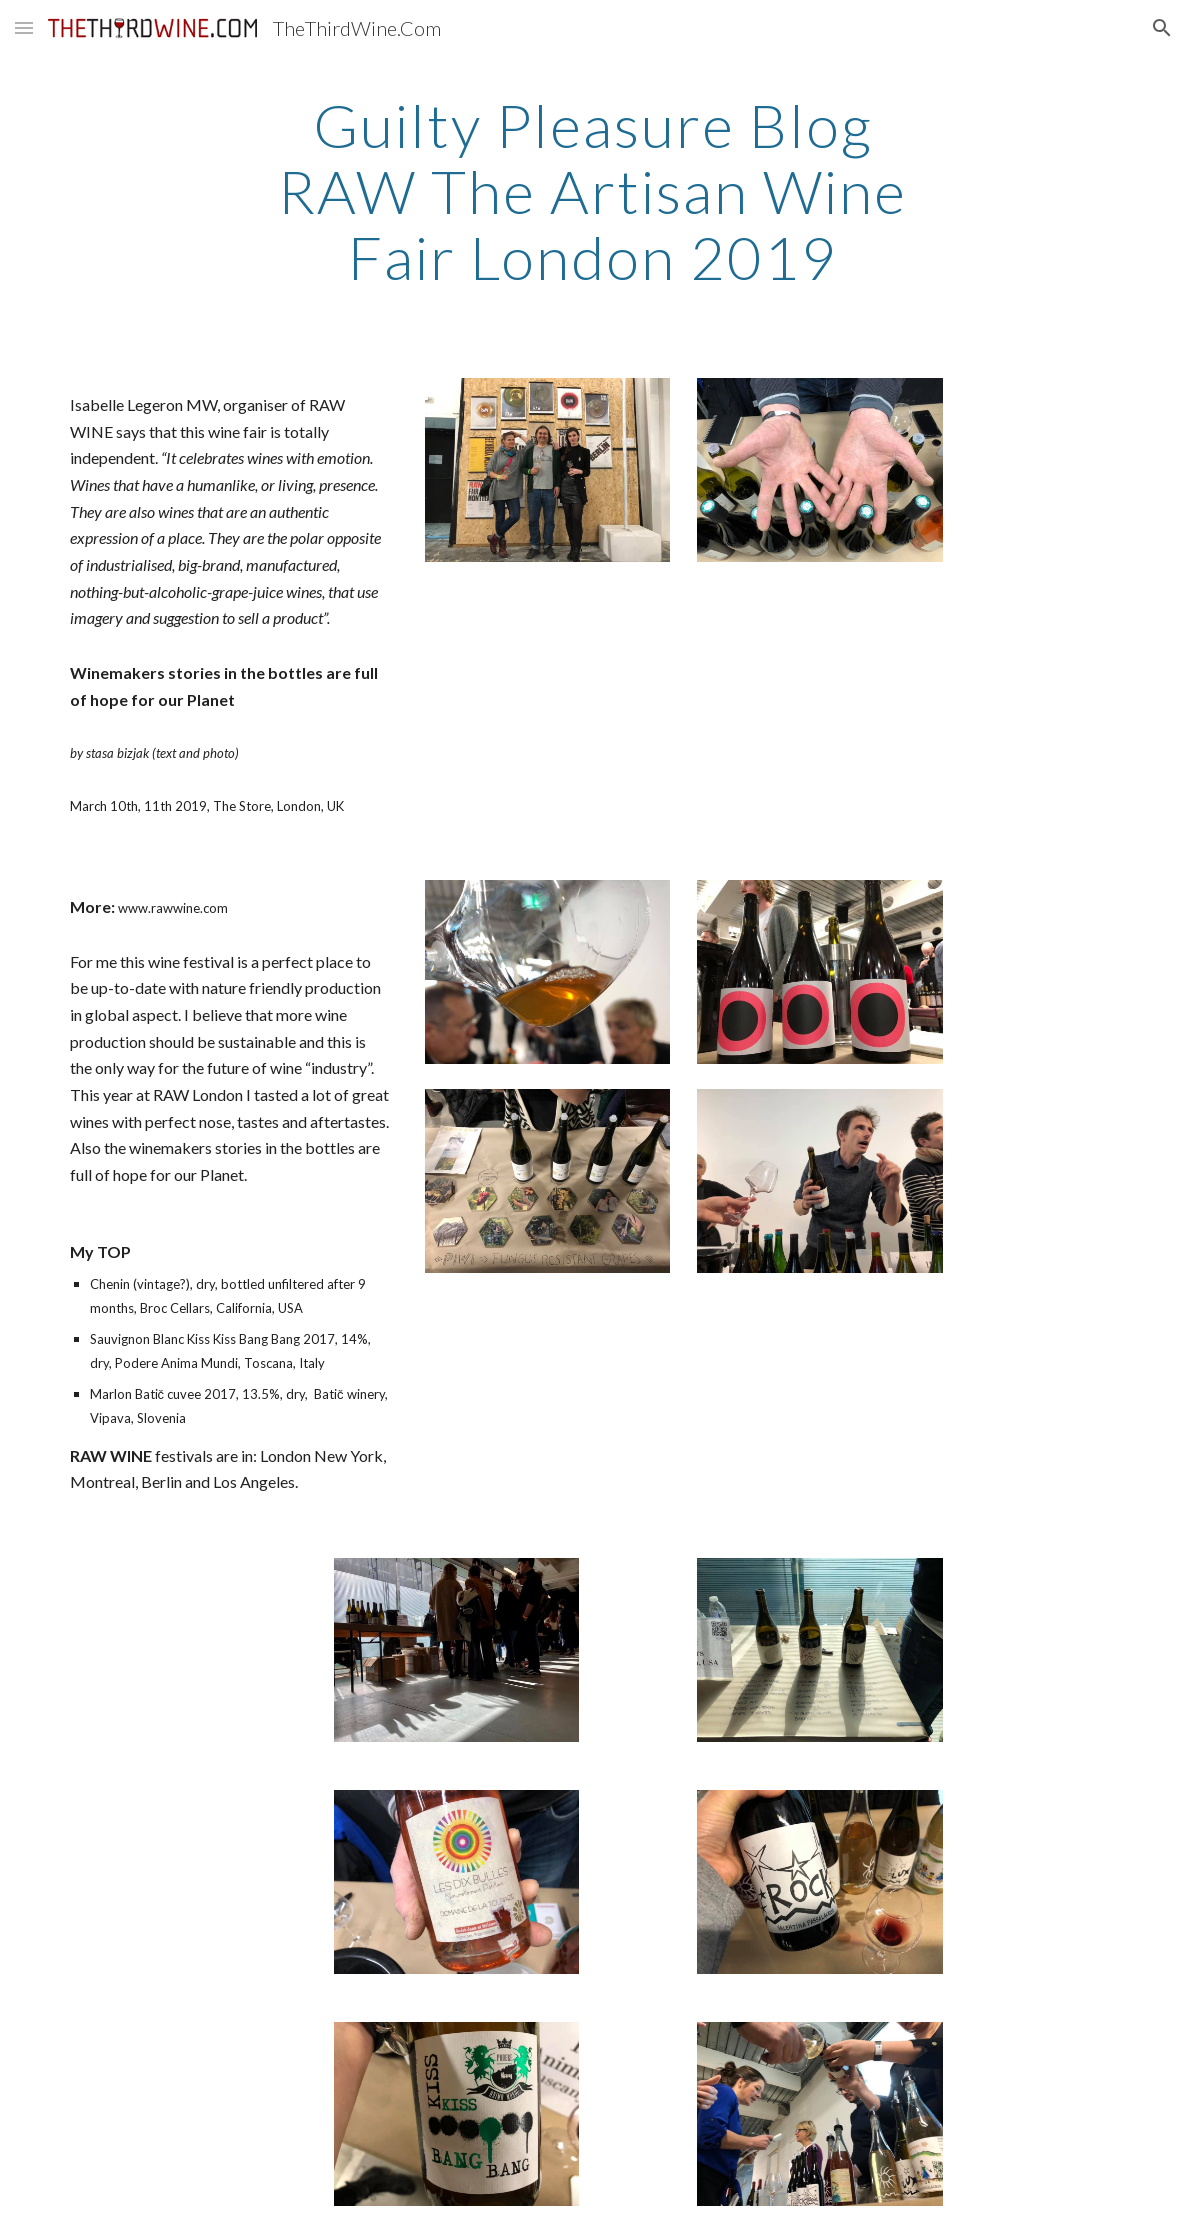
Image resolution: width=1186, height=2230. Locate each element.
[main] (592, 191)
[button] (24, 27)
